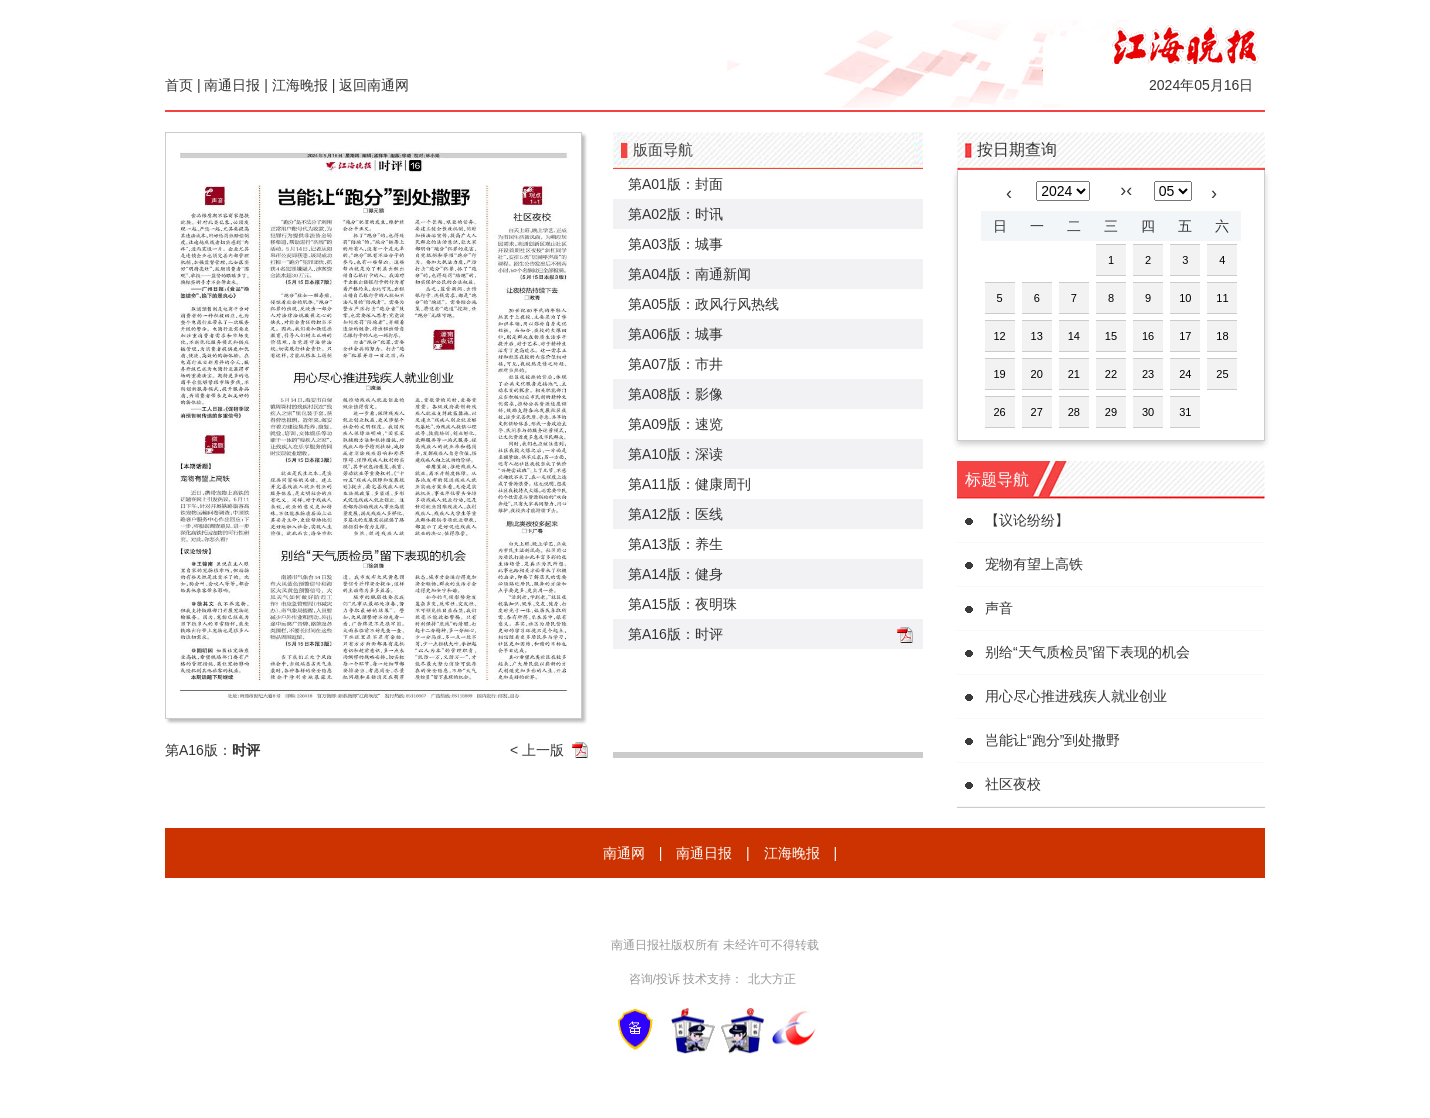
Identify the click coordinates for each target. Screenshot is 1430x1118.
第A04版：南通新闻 (689, 274)
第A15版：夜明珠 (682, 604)
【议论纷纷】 (1027, 520)
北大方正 (772, 979)
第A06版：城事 (675, 334)
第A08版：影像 (675, 394)
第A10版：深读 (675, 454)
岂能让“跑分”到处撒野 (1052, 740)
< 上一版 (537, 750)
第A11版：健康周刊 (689, 484)
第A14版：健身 (675, 574)
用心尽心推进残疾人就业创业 (1076, 696)
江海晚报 (300, 85)
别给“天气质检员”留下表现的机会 (1087, 652)
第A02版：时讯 (675, 214)
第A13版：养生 (675, 544)
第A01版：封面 (675, 184)
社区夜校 (1013, 784)
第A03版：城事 (675, 244)
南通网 (624, 853)
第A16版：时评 (675, 634)
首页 (179, 85)
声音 (999, 608)
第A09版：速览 (675, 424)
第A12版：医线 (675, 514)
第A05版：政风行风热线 (703, 304)
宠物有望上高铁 (1034, 564)
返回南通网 (374, 85)
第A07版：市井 (675, 364)
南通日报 (232, 85)
